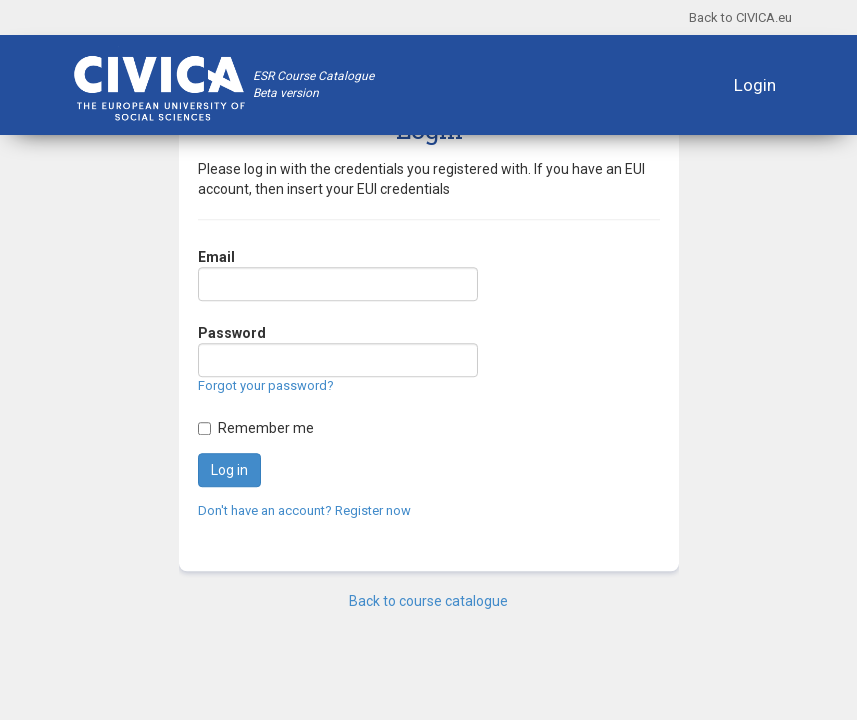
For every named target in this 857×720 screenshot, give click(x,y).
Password (232, 334)
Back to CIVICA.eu (740, 17)
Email (216, 258)
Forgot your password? (266, 386)
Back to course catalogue (428, 601)
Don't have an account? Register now (304, 510)
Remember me (266, 428)
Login (755, 85)
